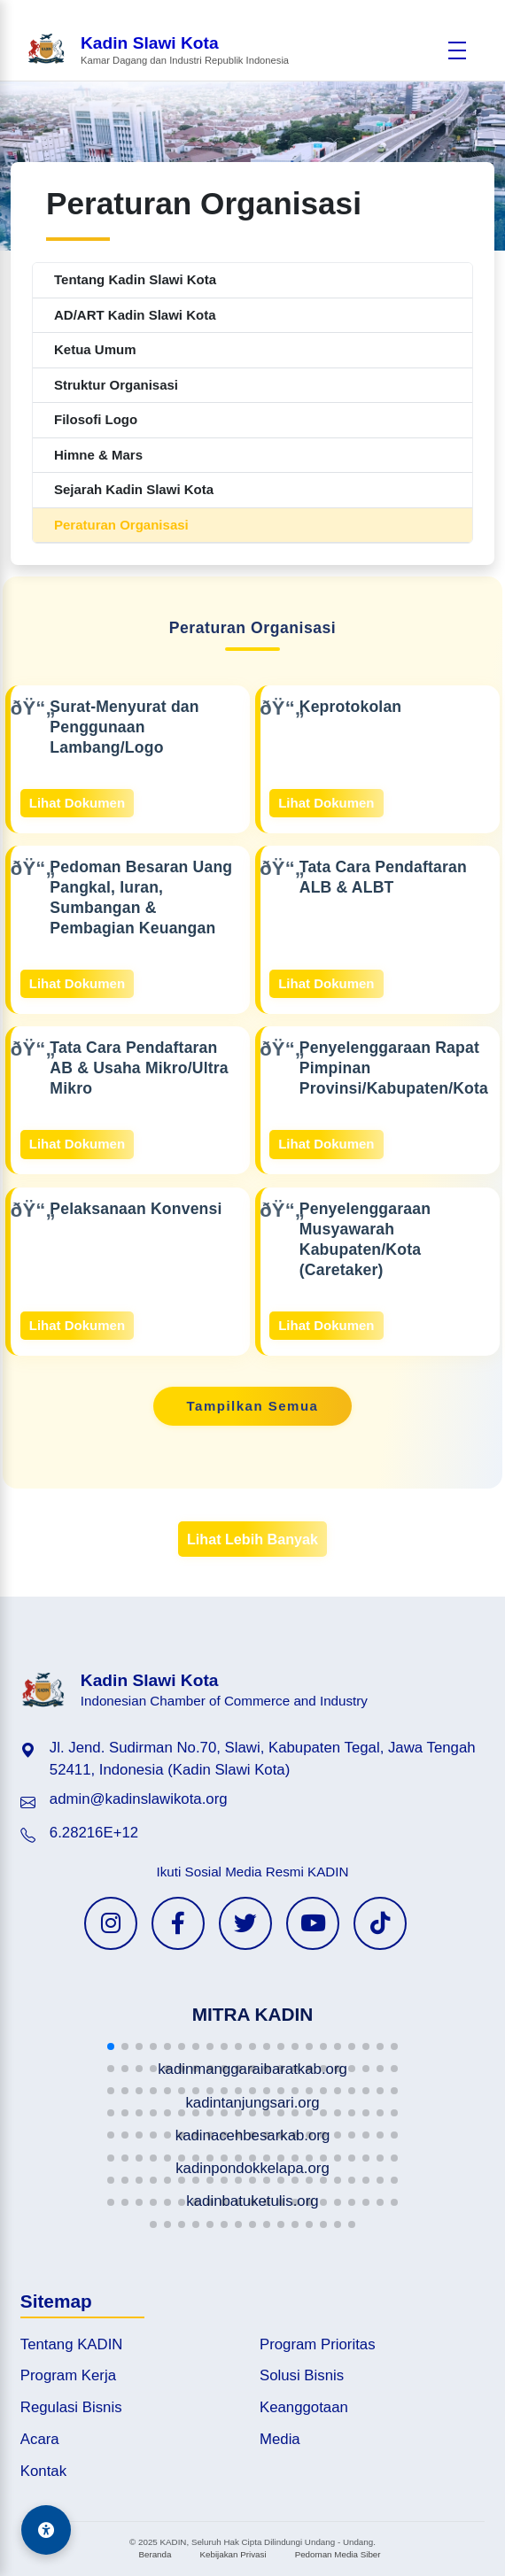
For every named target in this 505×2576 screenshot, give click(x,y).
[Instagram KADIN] (110, 1923)
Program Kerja (68, 2375)
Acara (39, 2439)
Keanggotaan (304, 2407)
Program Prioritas (318, 2344)
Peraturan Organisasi (121, 524)
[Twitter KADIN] (245, 1923)
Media (280, 2439)
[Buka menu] (457, 50)
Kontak (43, 2471)
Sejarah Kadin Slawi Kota (134, 489)
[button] (110, 2046)
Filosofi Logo (95, 419)
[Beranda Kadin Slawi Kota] (158, 50)
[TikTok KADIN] (380, 1923)
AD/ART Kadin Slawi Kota (135, 314)
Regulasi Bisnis (71, 2407)
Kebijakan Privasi (232, 2554)
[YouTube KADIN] (312, 1923)
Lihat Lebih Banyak (252, 1539)
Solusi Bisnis (302, 2375)
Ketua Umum (95, 349)
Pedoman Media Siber (338, 2554)
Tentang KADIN (71, 2344)
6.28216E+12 (94, 1832)
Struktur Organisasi (116, 384)
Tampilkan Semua (253, 1405)
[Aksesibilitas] (46, 2530)
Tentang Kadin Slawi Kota (135, 279)
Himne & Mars (98, 454)
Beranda (154, 2554)
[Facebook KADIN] (178, 1923)
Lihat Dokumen (77, 802)
